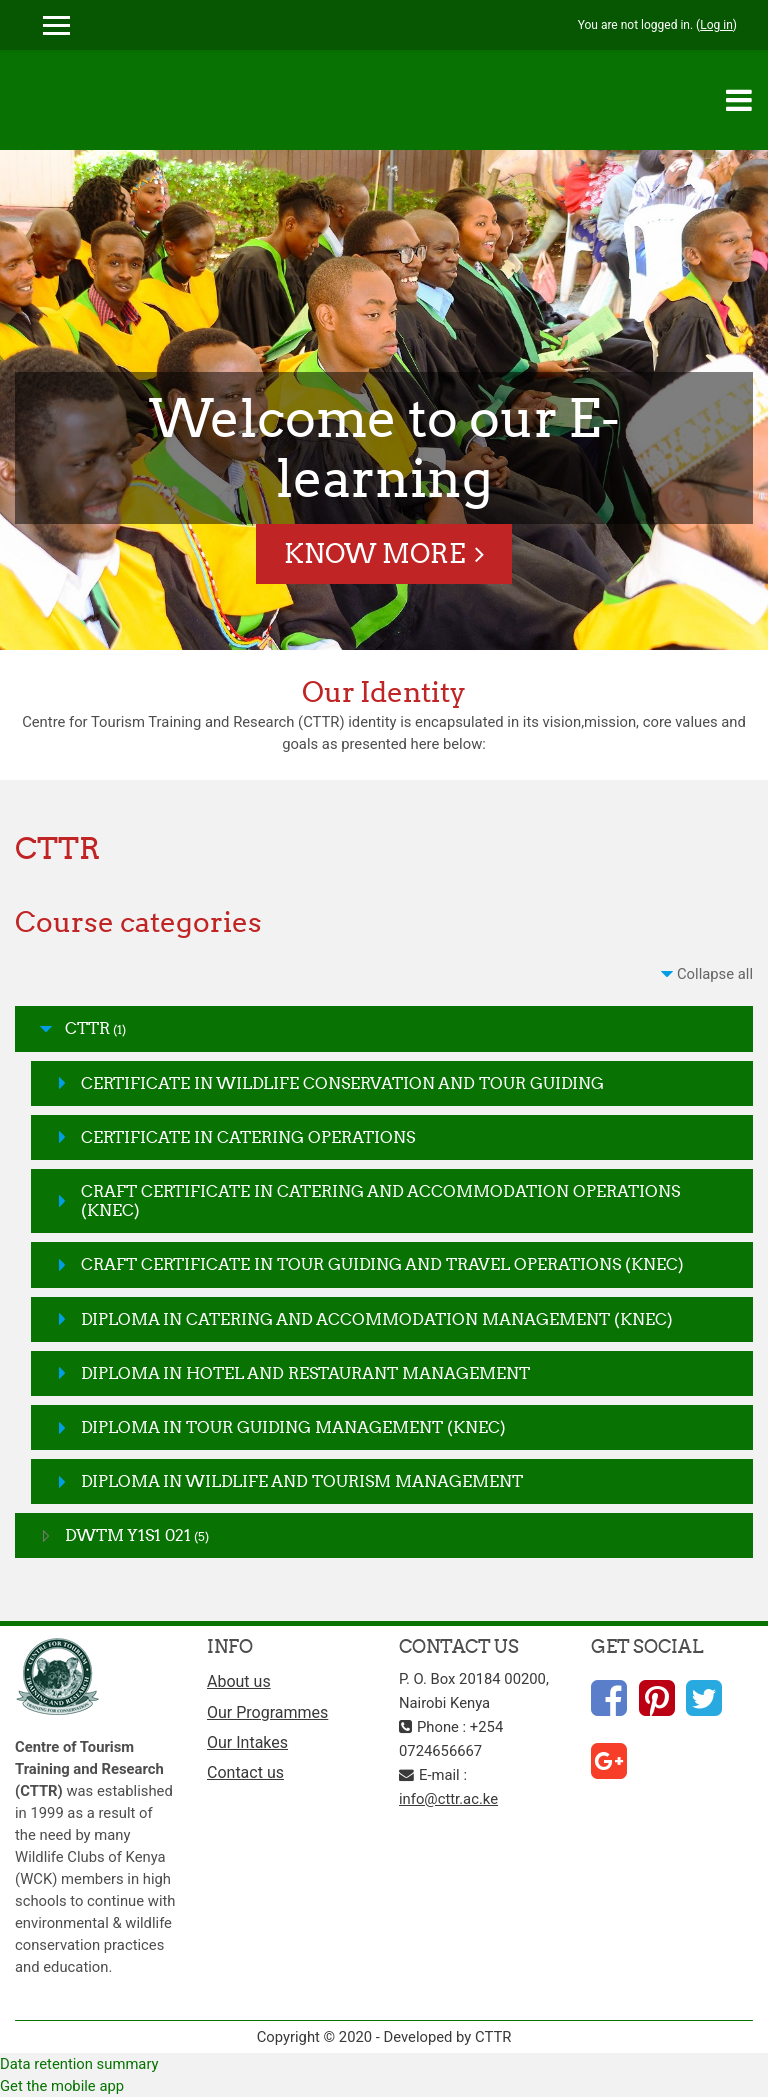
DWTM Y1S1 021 (128, 1535)
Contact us (245, 1772)
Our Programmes (267, 1712)
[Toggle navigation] (739, 100)
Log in (716, 25)
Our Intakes (247, 1742)
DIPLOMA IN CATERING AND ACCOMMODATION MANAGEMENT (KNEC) (377, 1319)
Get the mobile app (62, 2086)
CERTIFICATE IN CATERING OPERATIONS (248, 1137)
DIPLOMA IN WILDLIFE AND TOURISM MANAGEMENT (302, 1481)
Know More (374, 553)
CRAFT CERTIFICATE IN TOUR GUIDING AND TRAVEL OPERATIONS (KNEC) (382, 1264)
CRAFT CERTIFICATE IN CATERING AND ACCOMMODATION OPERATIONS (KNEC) (380, 1200)
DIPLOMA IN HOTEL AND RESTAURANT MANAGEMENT (305, 1373)
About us (239, 1681)
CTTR (87, 1028)
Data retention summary (79, 2064)
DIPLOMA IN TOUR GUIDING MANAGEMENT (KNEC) (293, 1427)
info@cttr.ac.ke (448, 1799)
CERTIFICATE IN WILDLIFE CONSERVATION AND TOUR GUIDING (342, 1083)
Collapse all (715, 974)
